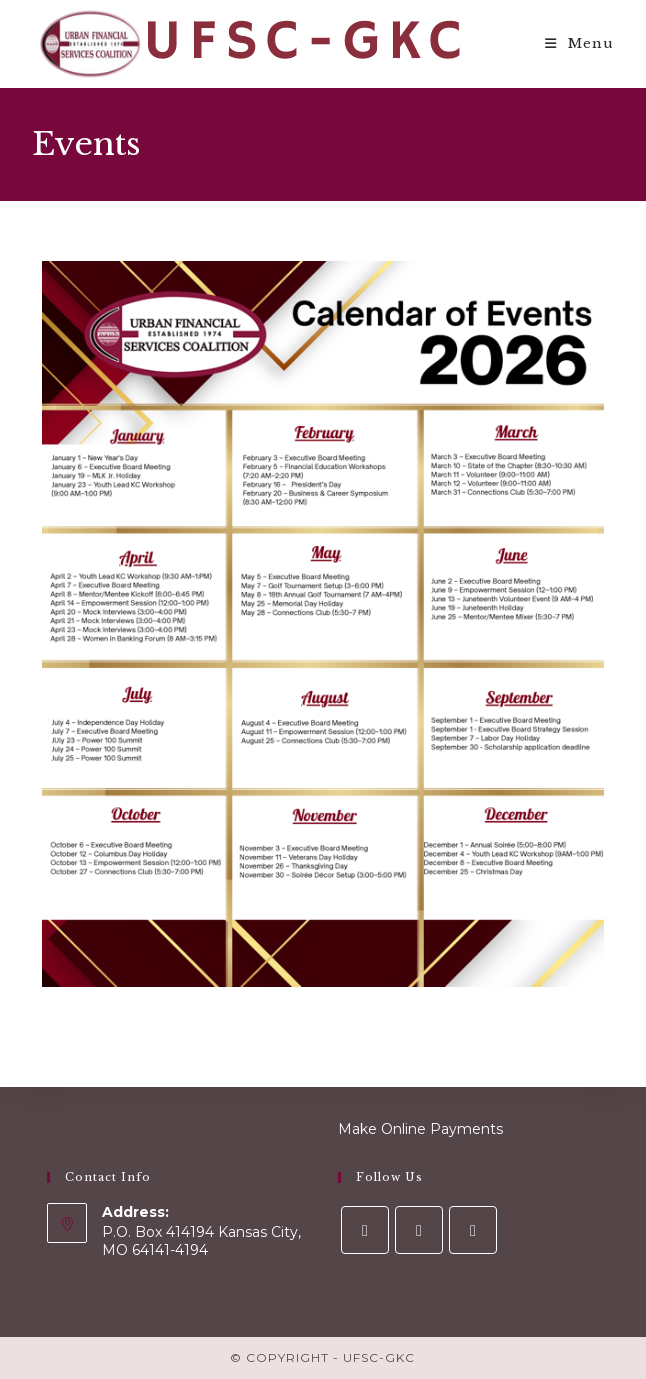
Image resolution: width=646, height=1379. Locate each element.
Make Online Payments (420, 1129)
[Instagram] (419, 1230)
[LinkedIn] (473, 1230)
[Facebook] (365, 1230)
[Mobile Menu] (579, 43)
